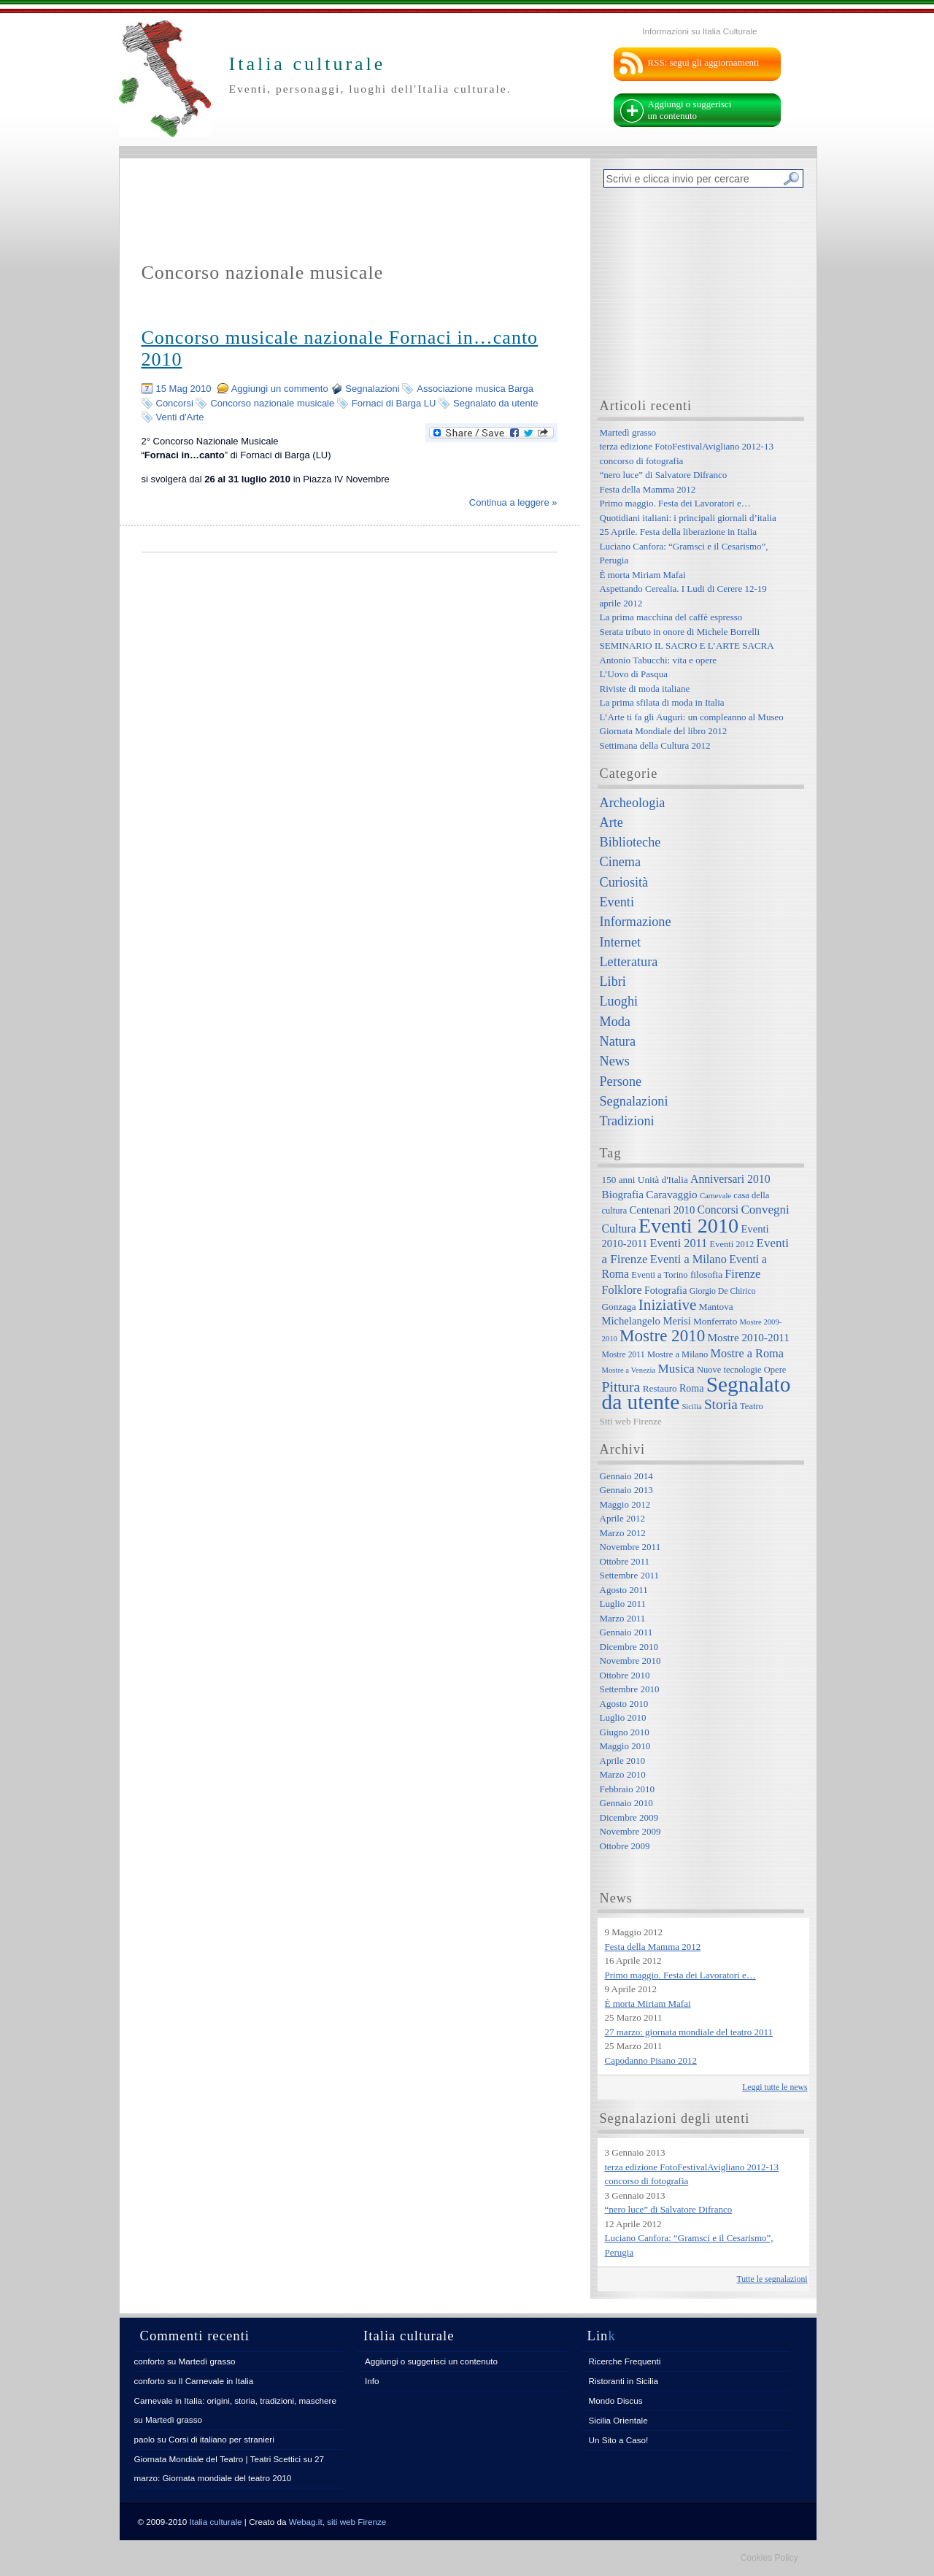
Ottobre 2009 (625, 1845)
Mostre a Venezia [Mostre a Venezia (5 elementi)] (629, 1370)
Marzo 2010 (623, 1774)
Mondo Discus (616, 2400)
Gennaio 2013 (626, 1489)
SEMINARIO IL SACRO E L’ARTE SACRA (687, 645)
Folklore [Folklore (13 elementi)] (622, 1290)
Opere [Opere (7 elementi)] (775, 1370)
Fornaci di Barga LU (394, 403)
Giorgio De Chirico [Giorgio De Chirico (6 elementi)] (723, 1291)
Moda (615, 1021)
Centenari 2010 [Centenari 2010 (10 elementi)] (662, 1210)
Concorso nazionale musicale (272, 403)
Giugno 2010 (624, 1732)
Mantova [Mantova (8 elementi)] (716, 1306)
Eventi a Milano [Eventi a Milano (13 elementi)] (688, 1259)
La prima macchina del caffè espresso (671, 617)
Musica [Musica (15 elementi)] (676, 1369)
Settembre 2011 (629, 1575)
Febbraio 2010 (627, 1788)
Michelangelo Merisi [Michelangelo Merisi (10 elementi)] (646, 1321)
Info (372, 2381)
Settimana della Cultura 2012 (655, 745)
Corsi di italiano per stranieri (221, 2439)
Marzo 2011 (623, 1618)
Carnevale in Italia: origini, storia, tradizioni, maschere (235, 2400)
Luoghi (619, 1001)
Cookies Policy (769, 2558)
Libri (613, 981)
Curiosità (624, 882)
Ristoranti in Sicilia (623, 2381)
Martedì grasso (628, 432)
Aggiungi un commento (279, 388)
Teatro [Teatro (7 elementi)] (751, 1406)
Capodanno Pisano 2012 (651, 2060)
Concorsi (174, 403)
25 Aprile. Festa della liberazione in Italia (678, 531)
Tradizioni (627, 1121)
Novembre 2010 (630, 1660)
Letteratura (629, 962)
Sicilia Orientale (618, 2420)
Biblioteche (630, 842)
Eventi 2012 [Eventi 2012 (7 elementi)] (732, 1244)
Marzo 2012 (623, 1532)
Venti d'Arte (180, 417)
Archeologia (632, 802)
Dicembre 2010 (629, 1646)
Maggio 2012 (625, 1504)
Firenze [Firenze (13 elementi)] (742, 1274)
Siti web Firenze (631, 1421)
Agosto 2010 (624, 1703)
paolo (144, 2439)
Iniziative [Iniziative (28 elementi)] (667, 1305)
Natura (618, 1041)
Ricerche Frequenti (625, 2361)
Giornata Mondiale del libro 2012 (663, 730)
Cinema (620, 862)
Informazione (635, 921)
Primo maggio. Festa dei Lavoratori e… (675, 503)
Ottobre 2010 (625, 1675)
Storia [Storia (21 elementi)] (721, 1404)
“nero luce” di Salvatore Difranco (663, 474)
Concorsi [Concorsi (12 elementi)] (717, 1209)
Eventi (617, 902)
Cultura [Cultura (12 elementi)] (619, 1228)
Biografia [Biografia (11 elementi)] (623, 1194)
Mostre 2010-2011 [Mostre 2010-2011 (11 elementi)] (748, 1337)
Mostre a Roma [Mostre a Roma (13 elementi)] (747, 1353)
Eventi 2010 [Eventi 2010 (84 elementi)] (688, 1225)
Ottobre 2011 (624, 1561)
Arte (611, 822)
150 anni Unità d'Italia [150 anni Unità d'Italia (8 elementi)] (645, 1179)
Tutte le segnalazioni (772, 2279)
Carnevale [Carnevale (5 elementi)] (715, 1196)
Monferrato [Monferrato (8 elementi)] (715, 1321)
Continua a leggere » (513, 502)
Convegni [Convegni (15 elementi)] (765, 1209)
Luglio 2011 (623, 1603)
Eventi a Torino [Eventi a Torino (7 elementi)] (659, 1275)
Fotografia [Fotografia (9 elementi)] (665, 1290)
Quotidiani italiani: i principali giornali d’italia (688, 517)
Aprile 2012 (622, 1518)
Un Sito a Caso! (619, 2440)
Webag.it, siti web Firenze (338, 2521)
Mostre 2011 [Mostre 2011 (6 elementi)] (623, 1355)
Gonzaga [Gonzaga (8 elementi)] (619, 1306)
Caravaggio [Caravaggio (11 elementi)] (671, 1194)
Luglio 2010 (623, 1717)
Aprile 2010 (622, 1760)
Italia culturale (216, 2521)
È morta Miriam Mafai (643, 574)
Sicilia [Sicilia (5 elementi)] (691, 1407)
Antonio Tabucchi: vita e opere (658, 660)
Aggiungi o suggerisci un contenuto (690, 110)
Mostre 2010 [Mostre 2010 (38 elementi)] (662, 1335)
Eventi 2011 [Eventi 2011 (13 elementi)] (679, 1243)
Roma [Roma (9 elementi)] (691, 1388)
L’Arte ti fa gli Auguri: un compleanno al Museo (692, 717)
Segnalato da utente (495, 403)
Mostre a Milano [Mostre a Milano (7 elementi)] (677, 1354)
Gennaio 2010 (626, 1802)
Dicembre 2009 (629, 1817)
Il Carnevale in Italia (216, 2381)
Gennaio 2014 (626, 1475)
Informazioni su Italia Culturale (699, 31)
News (615, 1061)
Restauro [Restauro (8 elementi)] (660, 1388)
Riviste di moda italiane (645, 688)
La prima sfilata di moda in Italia (662, 702)
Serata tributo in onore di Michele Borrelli (680, 631)
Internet (620, 942)
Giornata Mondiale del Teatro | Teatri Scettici (217, 2459)
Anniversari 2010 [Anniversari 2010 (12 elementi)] (730, 1179)
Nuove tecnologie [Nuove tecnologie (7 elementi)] (729, 1370)
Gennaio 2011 (626, 1632)
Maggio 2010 (625, 1745)
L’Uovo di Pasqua (634, 673)
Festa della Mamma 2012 (648, 489)
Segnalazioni (372, 388)
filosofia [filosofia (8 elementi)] (706, 1274)
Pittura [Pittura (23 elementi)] (621, 1386)
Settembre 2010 (630, 1689)
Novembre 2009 (630, 1831)
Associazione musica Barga (475, 388)
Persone (621, 1081)
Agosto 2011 (624, 1589)
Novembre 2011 (630, 1546)
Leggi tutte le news (774, 2087)
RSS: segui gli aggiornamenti (704, 62)
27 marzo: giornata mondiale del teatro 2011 (689, 2032)
